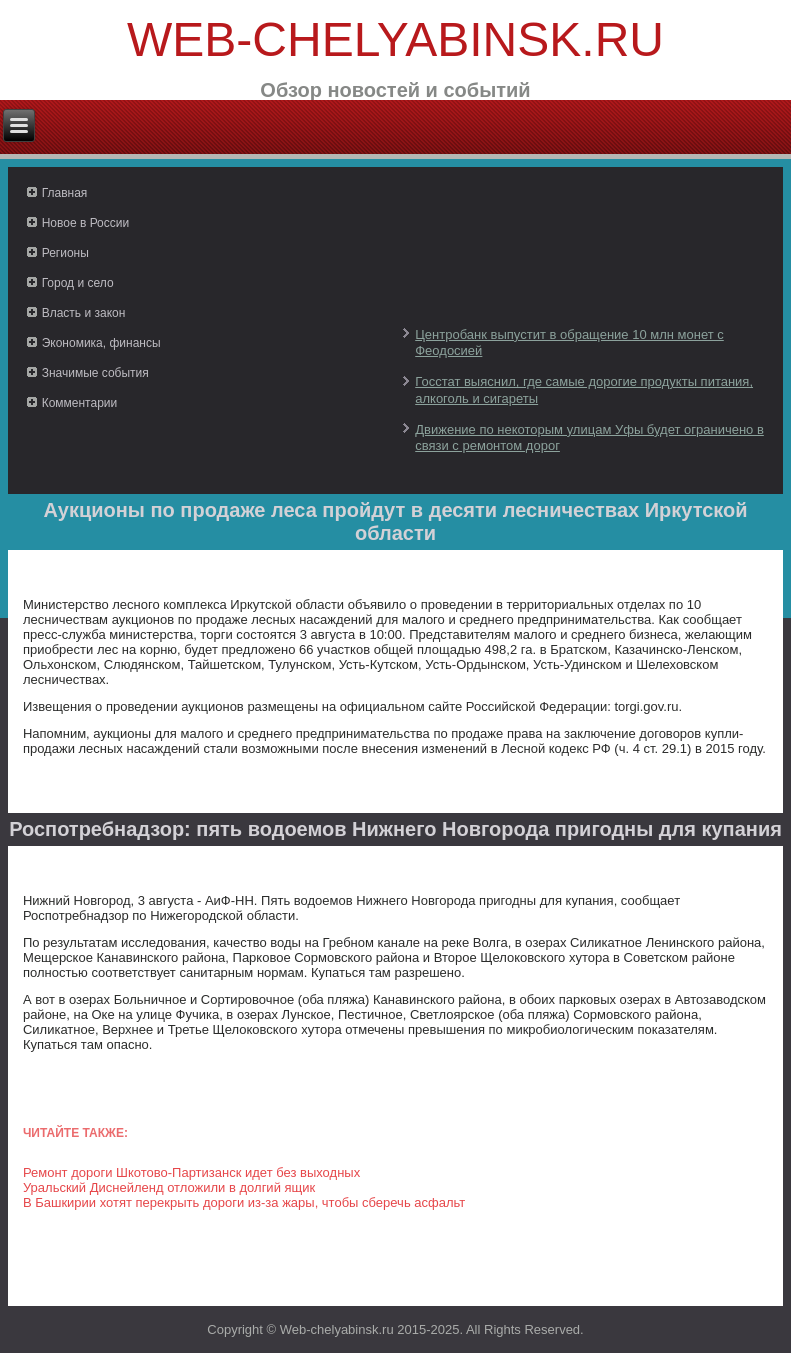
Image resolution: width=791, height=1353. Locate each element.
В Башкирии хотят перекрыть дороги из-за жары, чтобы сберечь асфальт (244, 1202)
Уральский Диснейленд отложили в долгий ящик (169, 1187)
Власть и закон (84, 313)
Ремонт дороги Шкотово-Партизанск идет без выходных (191, 1172)
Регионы (65, 253)
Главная (65, 193)
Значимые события (95, 373)
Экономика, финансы (101, 343)
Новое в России (86, 223)
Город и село (78, 283)
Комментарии (80, 403)
